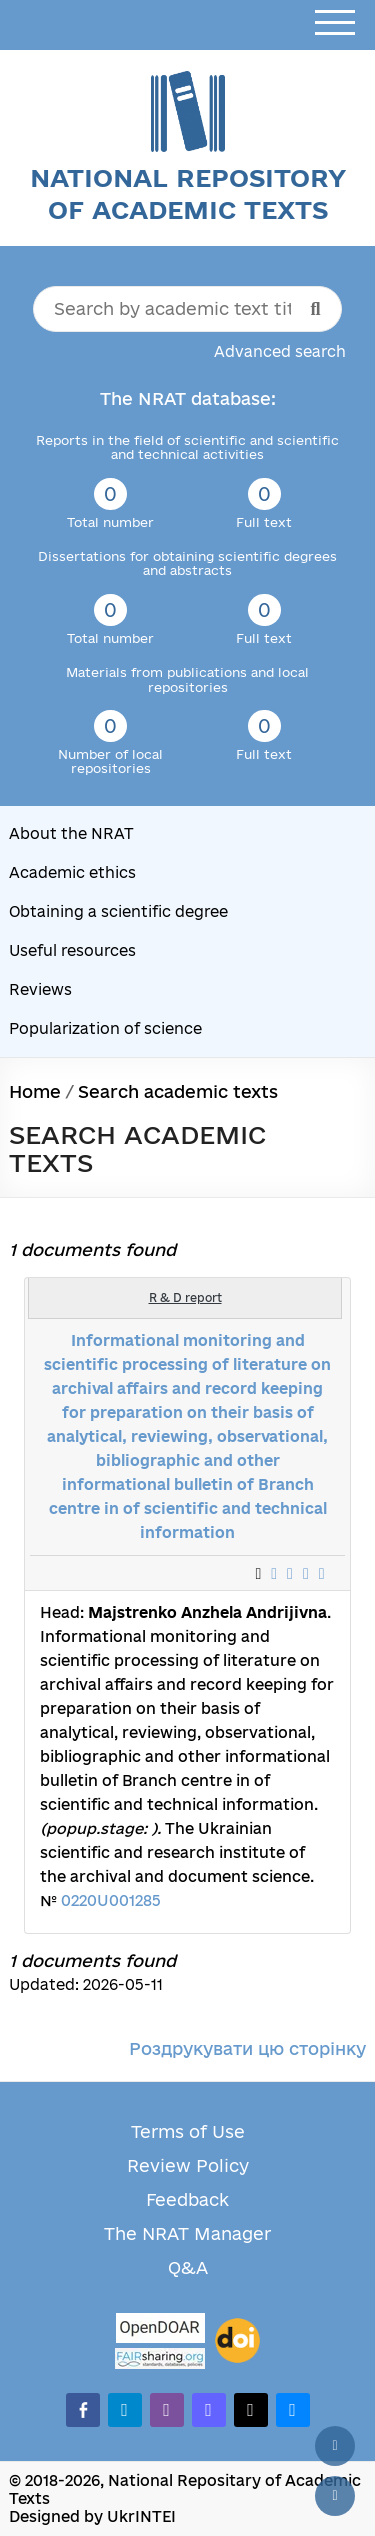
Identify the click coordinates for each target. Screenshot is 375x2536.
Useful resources (72, 950)
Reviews (40, 989)
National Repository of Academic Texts (188, 193)
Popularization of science (105, 1028)
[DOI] (237, 2341)
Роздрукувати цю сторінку (247, 2048)
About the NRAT (71, 833)
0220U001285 (111, 1900)
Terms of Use (188, 2131)
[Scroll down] (335, 2496)
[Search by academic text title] (188, 309)
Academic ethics (72, 872)
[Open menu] (335, 23)
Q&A (188, 2267)
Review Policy (188, 2165)
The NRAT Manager (187, 2233)
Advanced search (280, 351)
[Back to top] (335, 2446)
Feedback (187, 2199)
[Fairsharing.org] (160, 2358)
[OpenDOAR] (160, 2330)
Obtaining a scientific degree (118, 911)
